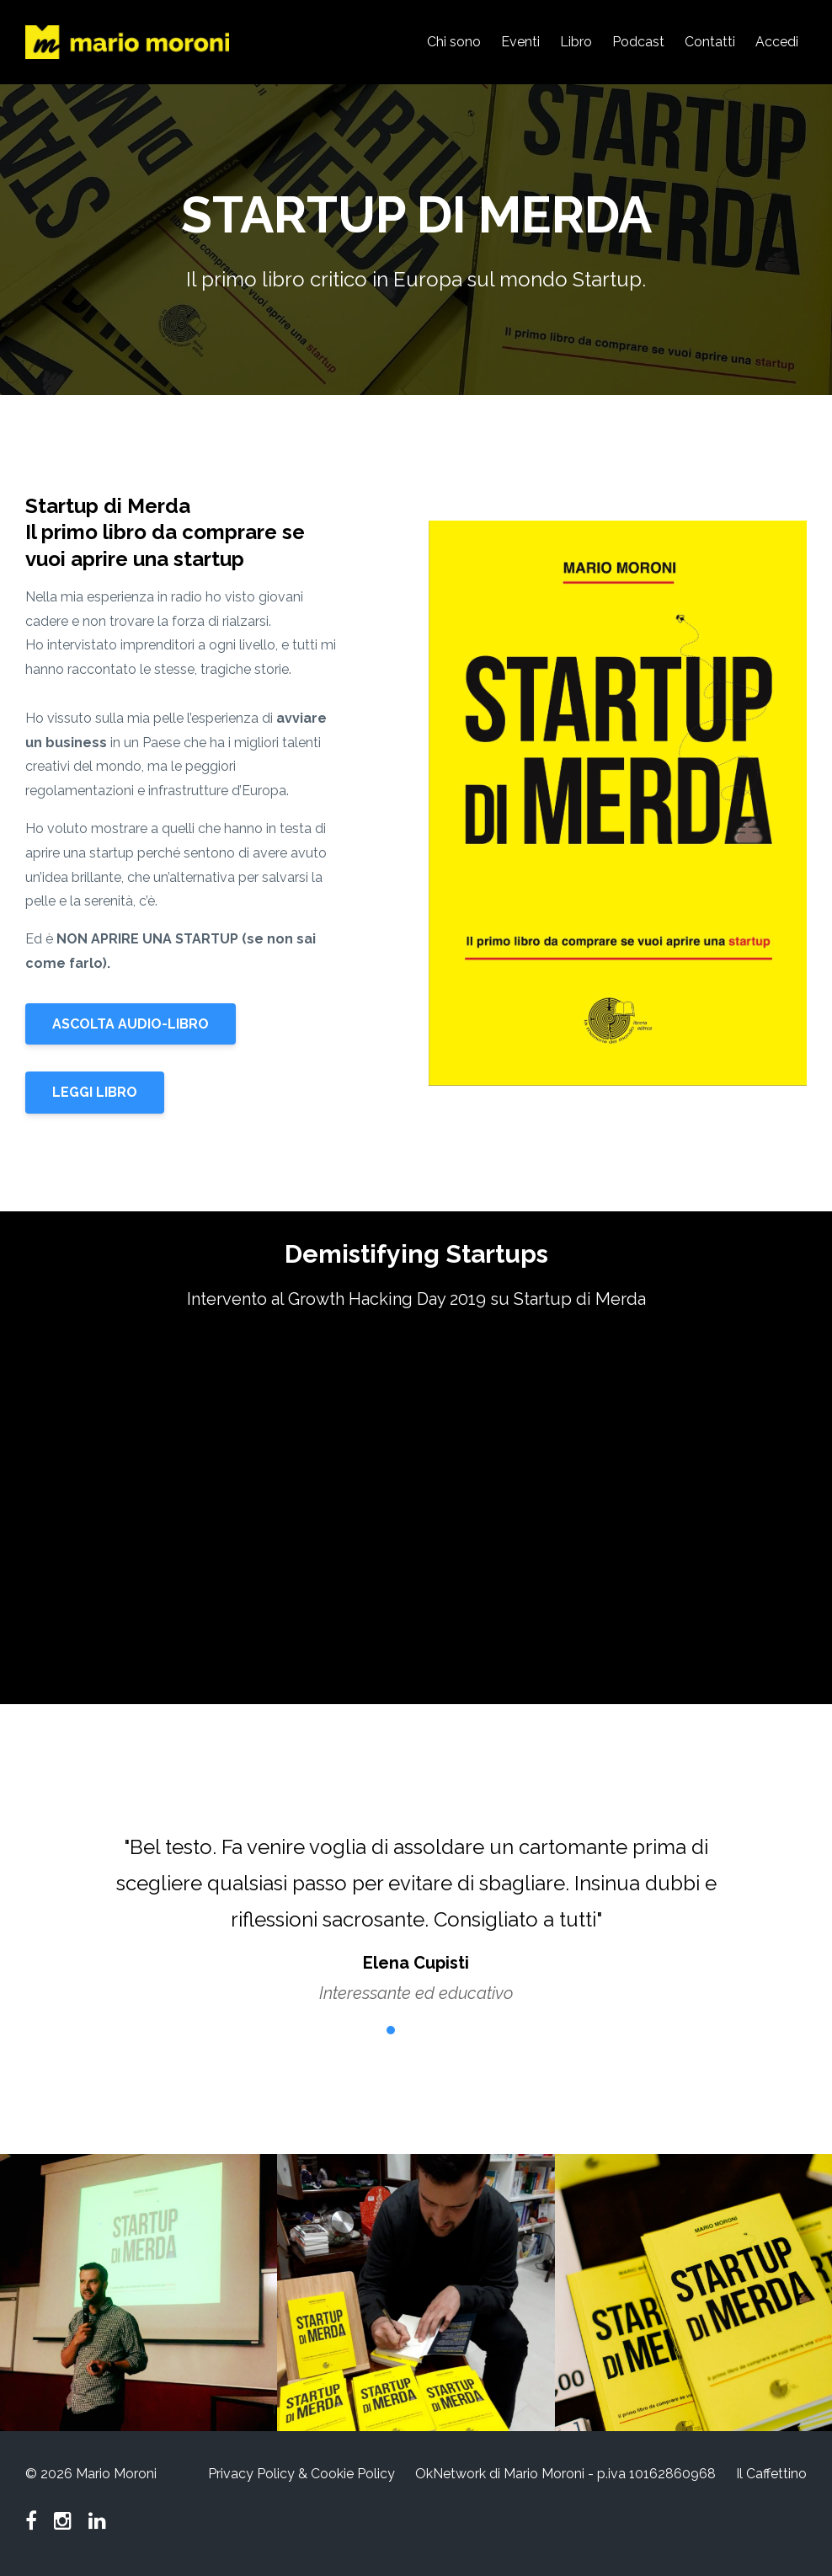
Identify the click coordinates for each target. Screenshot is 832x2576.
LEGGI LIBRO (94, 1092)
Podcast (638, 42)
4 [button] (441, 2030)
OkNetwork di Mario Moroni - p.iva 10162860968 (565, 2474)
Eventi (520, 42)
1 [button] (365, 2030)
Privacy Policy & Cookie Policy (301, 2474)
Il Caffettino (771, 2474)
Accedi (776, 42)
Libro (576, 42)
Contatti (710, 42)
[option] (416, 1903)
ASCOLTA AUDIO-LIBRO (130, 1024)
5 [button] (466, 2030)
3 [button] (416, 2030)
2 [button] (391, 2030)
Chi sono (454, 42)
